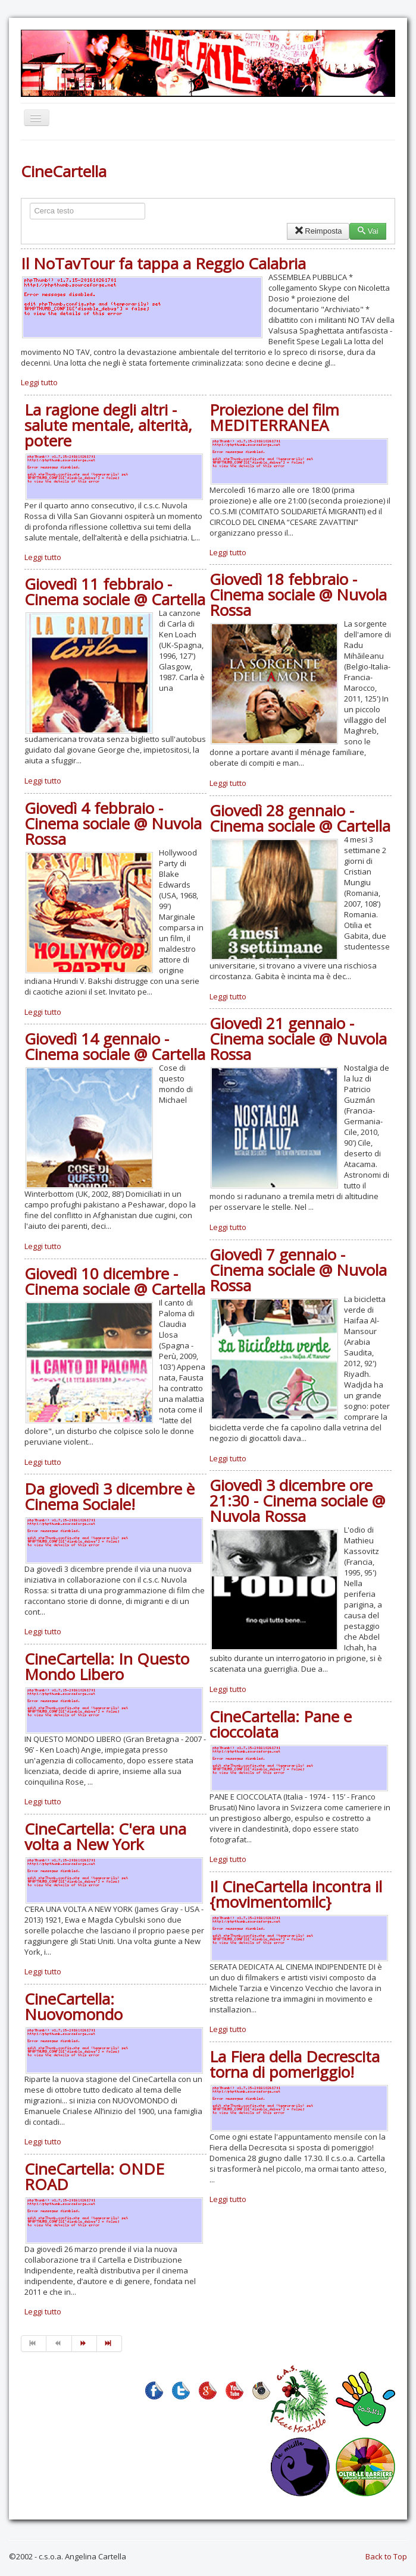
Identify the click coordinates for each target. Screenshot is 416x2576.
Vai (367, 231)
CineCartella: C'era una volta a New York (105, 1836)
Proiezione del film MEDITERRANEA (274, 417)
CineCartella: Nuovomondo (73, 2006)
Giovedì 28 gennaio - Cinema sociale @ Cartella (299, 818)
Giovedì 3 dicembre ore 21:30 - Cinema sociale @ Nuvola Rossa (297, 1500)
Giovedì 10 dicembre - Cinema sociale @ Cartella (114, 1281)
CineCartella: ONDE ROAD (94, 2176)
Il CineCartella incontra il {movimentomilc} (295, 1894)
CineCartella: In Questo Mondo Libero (106, 1666)
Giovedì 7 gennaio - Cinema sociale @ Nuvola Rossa (298, 1270)
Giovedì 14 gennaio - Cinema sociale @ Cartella (114, 1046)
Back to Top (386, 2556)
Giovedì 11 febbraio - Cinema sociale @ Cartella (114, 591)
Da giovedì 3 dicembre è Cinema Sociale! (109, 1496)
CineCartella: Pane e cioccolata (280, 1724)
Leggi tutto (39, 382)
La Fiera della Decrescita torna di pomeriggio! (294, 2064)
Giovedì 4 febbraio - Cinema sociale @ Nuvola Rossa (113, 823)
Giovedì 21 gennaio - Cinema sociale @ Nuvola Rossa (298, 1038)
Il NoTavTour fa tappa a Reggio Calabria (163, 263)
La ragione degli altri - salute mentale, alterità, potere (108, 425)
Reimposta (318, 231)
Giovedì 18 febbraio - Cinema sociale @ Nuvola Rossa (298, 594)
